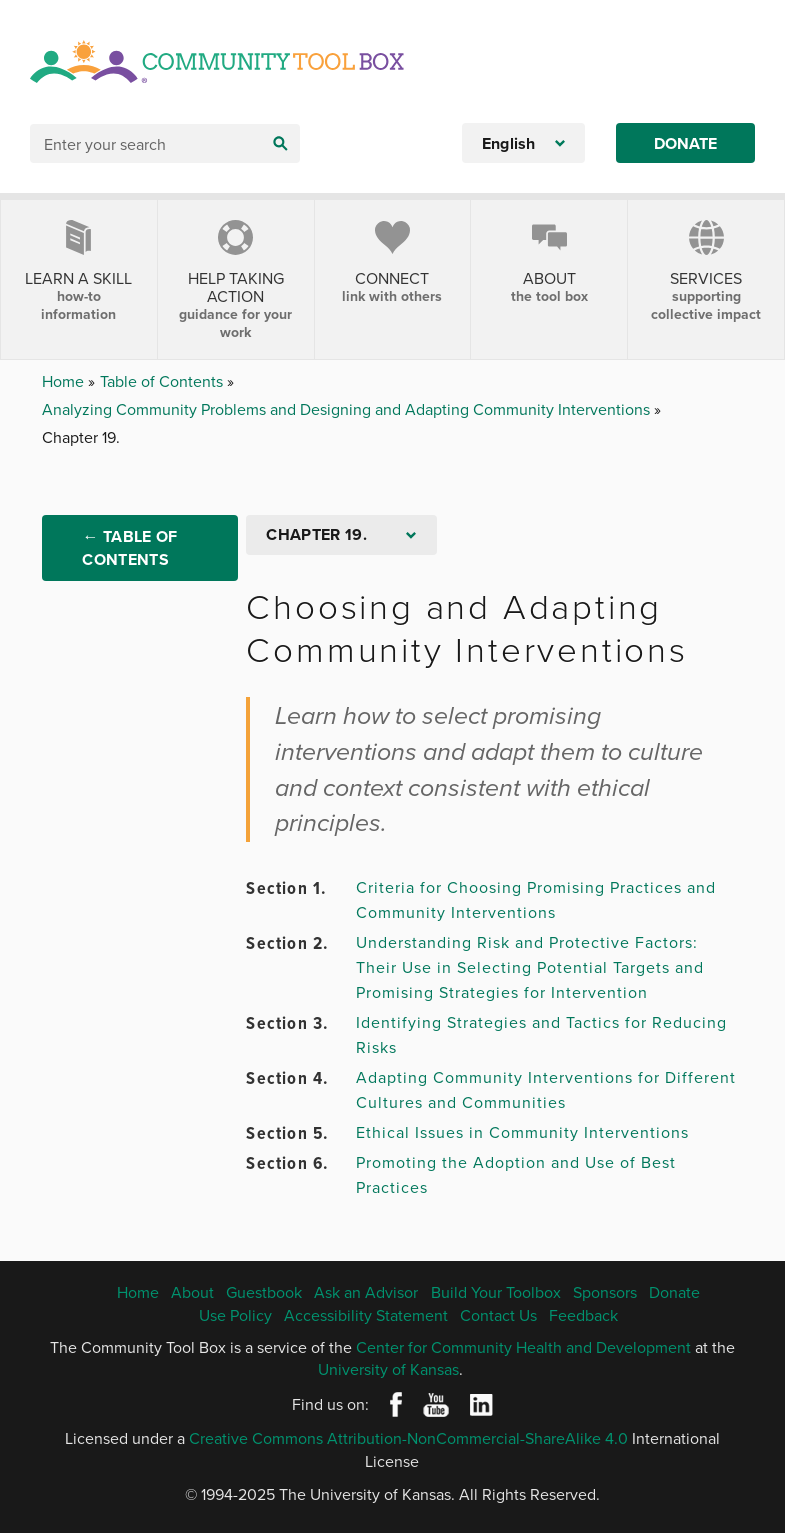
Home (65, 381)
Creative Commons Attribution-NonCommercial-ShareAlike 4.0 (408, 1438)
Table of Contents (163, 381)
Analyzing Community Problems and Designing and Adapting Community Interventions (348, 409)
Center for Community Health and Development (523, 1347)
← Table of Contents (129, 548)
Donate (685, 143)
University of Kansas (388, 1369)
